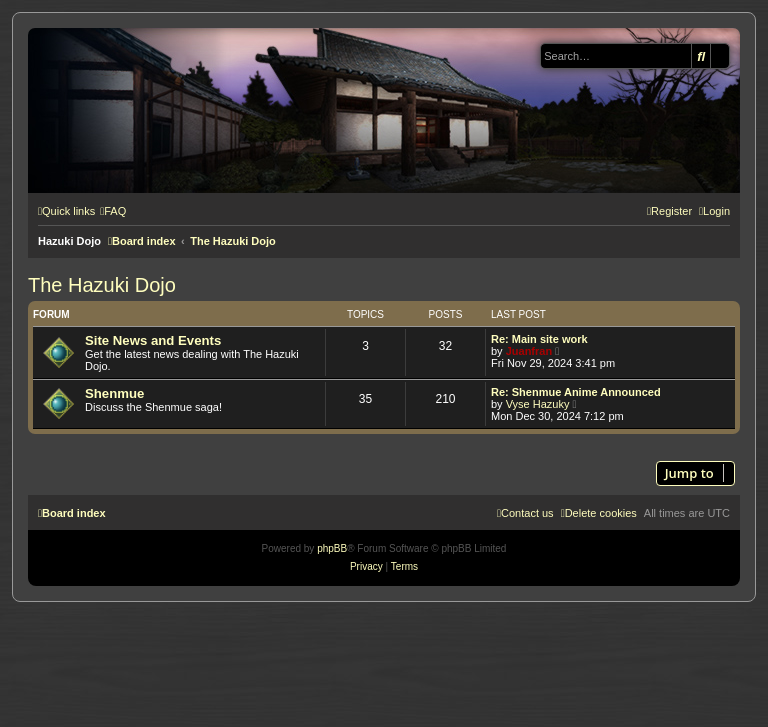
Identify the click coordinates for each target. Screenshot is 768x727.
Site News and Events (153, 340)
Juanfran (529, 351)
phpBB (332, 548)
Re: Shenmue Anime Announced (576, 392)
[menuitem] (113, 211)
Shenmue (114, 393)
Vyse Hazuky (538, 404)
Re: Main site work (539, 339)
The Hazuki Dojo (102, 285)
